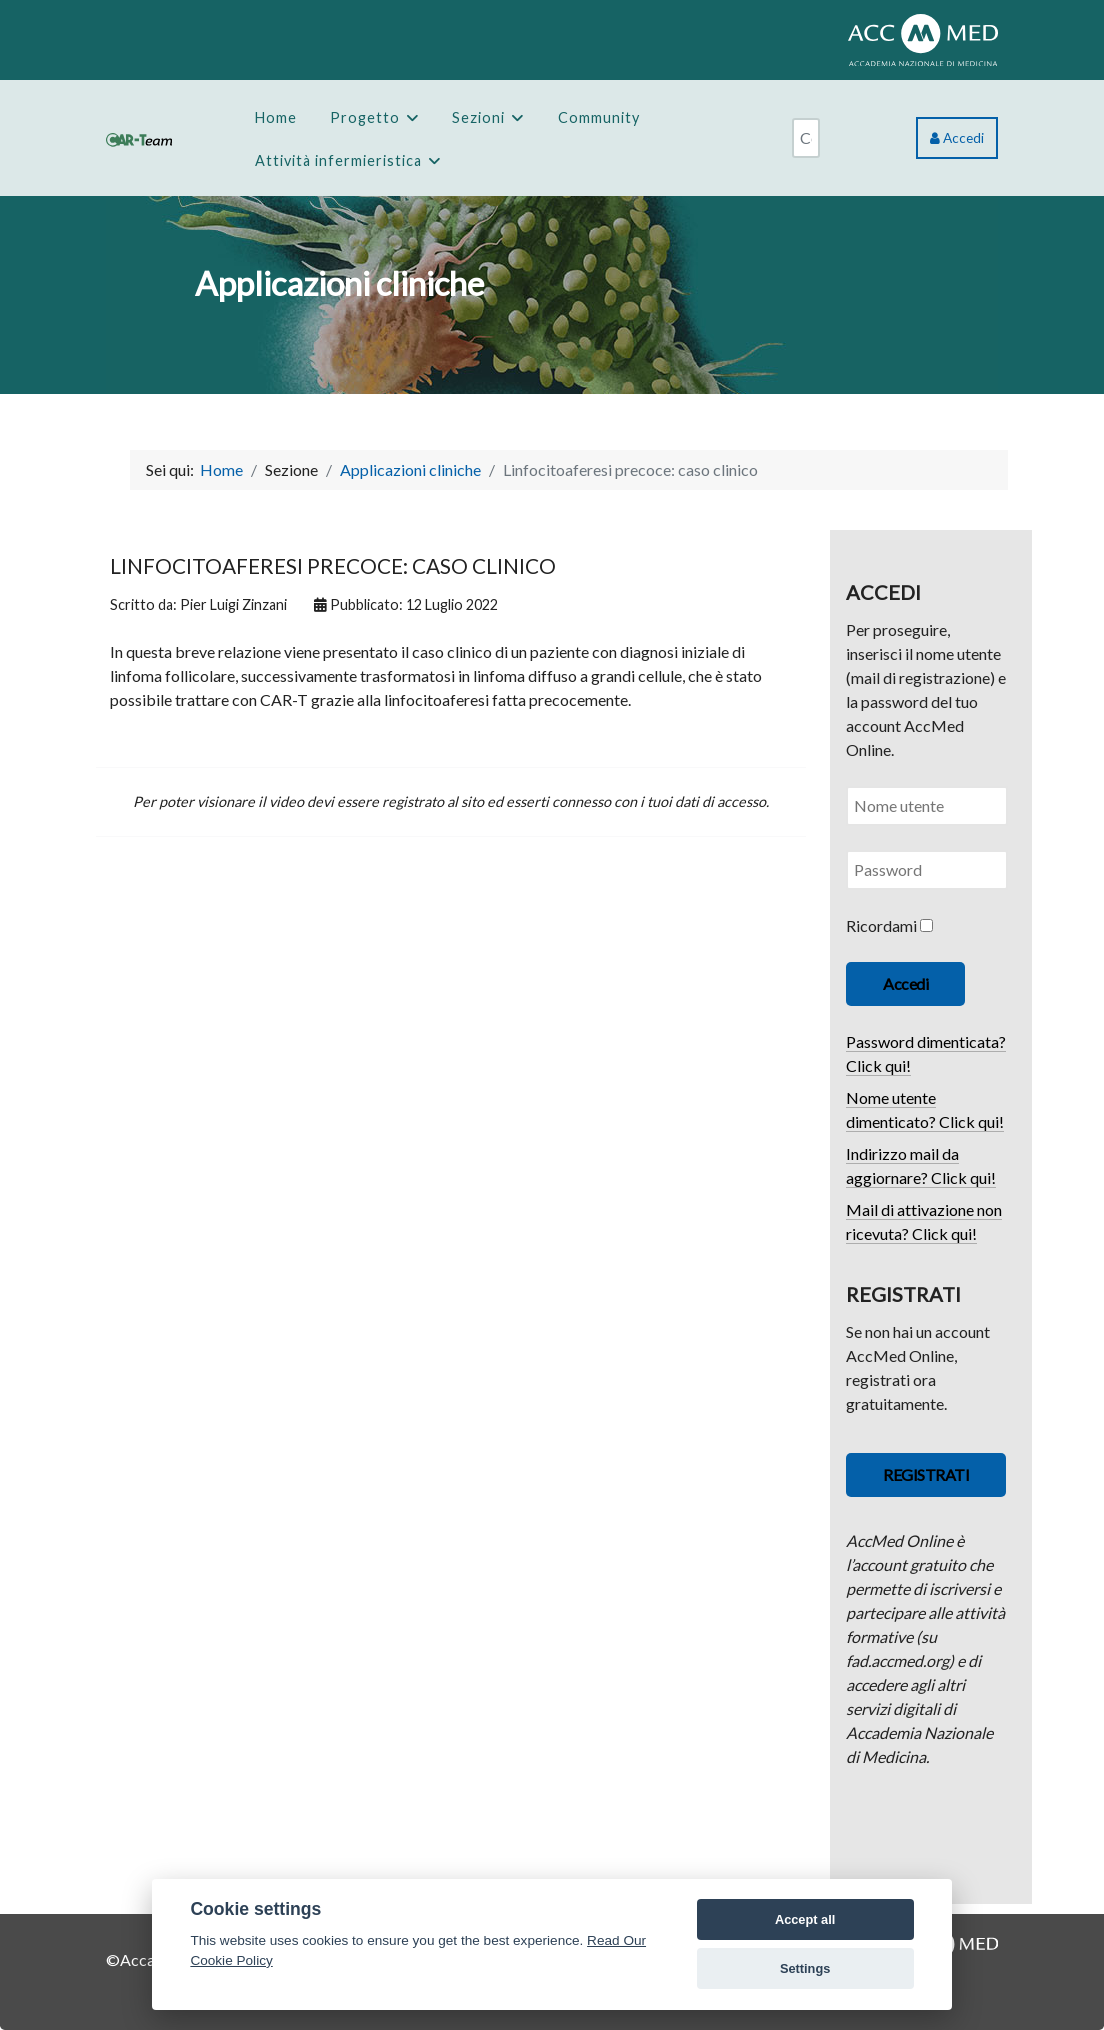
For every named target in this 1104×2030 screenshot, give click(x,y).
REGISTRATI (926, 1474)
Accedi (957, 138)
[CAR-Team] (139, 137)
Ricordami (881, 925)
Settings (805, 1968)
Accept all (805, 1919)
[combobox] (806, 138)
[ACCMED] (923, 37)
